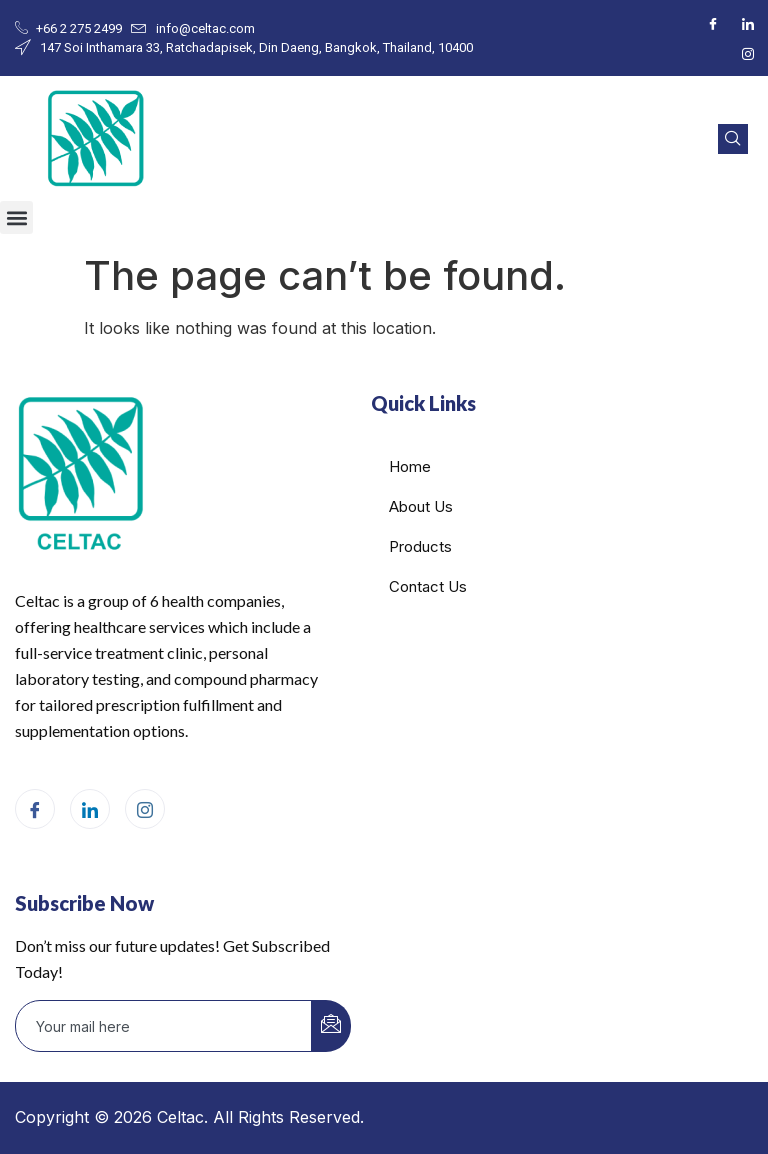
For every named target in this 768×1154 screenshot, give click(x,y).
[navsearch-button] (733, 139)
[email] (164, 1026)
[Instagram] (748, 53)
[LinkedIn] (748, 23)
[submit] (331, 1026)
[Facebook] (713, 23)
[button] (16, 217)
